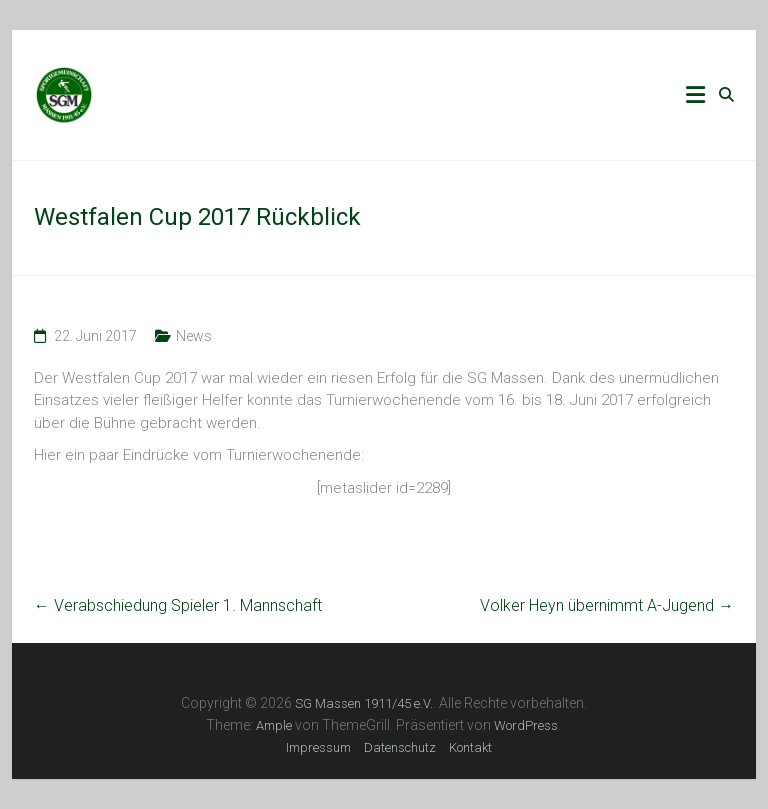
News (194, 336)
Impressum (318, 747)
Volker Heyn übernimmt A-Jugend (607, 605)
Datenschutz (400, 747)
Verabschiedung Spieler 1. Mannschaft (178, 605)
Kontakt (470, 747)
